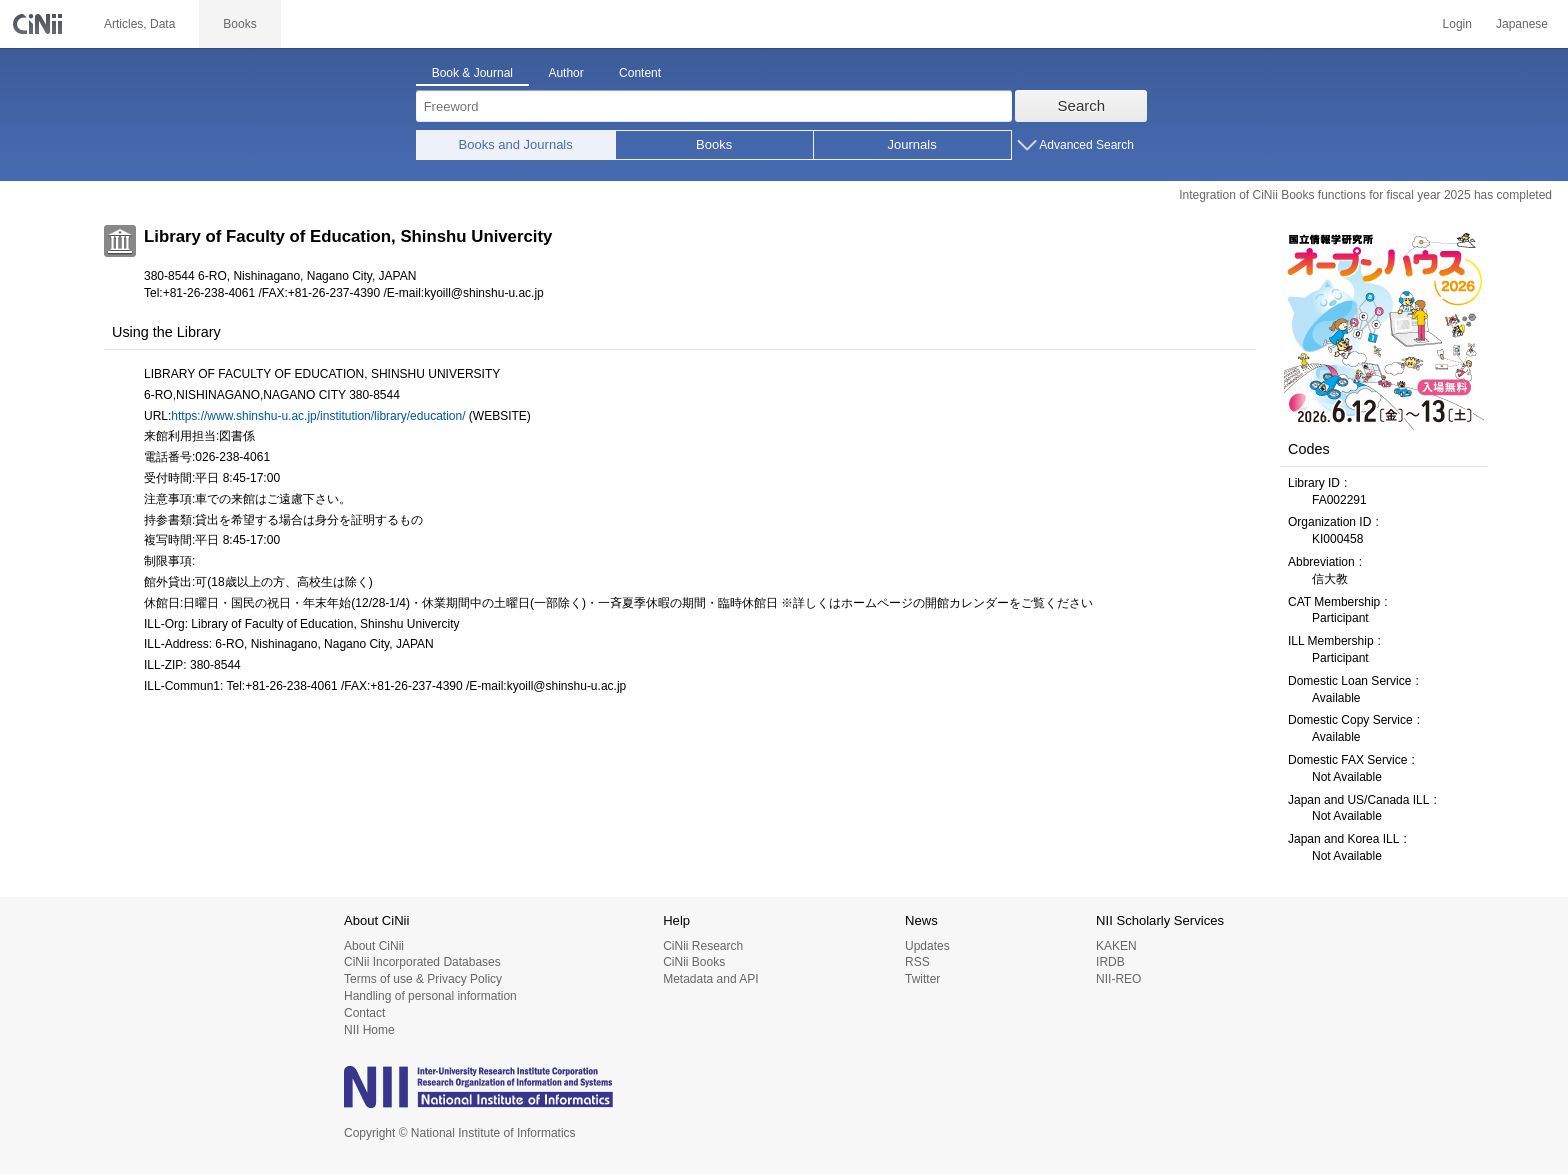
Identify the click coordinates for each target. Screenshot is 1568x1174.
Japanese (1522, 24)
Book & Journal (472, 73)
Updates (927, 946)
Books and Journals (516, 144)
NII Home (369, 1030)
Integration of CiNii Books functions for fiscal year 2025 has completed (1365, 195)
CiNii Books (694, 962)
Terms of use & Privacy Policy (423, 979)
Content (640, 73)
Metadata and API (710, 979)
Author (565, 73)
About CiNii (374, 946)
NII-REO (1118, 979)
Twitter (922, 979)
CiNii (40, 24)
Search (1082, 105)
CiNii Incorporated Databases (422, 962)
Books (714, 144)
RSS (917, 962)
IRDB (1110, 962)
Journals (912, 144)
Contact (364, 1013)
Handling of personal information (430, 996)
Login (1457, 24)
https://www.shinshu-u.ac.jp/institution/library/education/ (318, 416)
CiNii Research (703, 946)
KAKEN (1116, 946)
